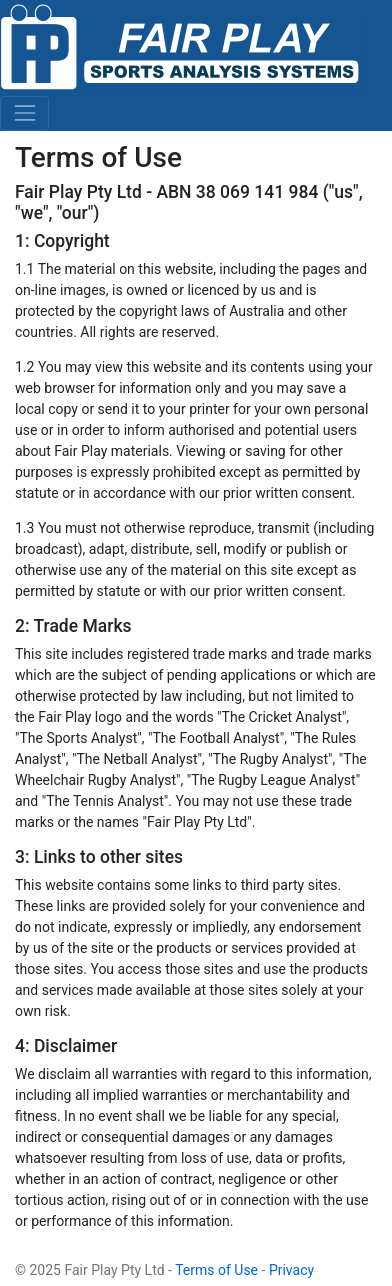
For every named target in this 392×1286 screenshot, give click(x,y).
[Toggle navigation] (24, 113)
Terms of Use (216, 1270)
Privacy (291, 1270)
